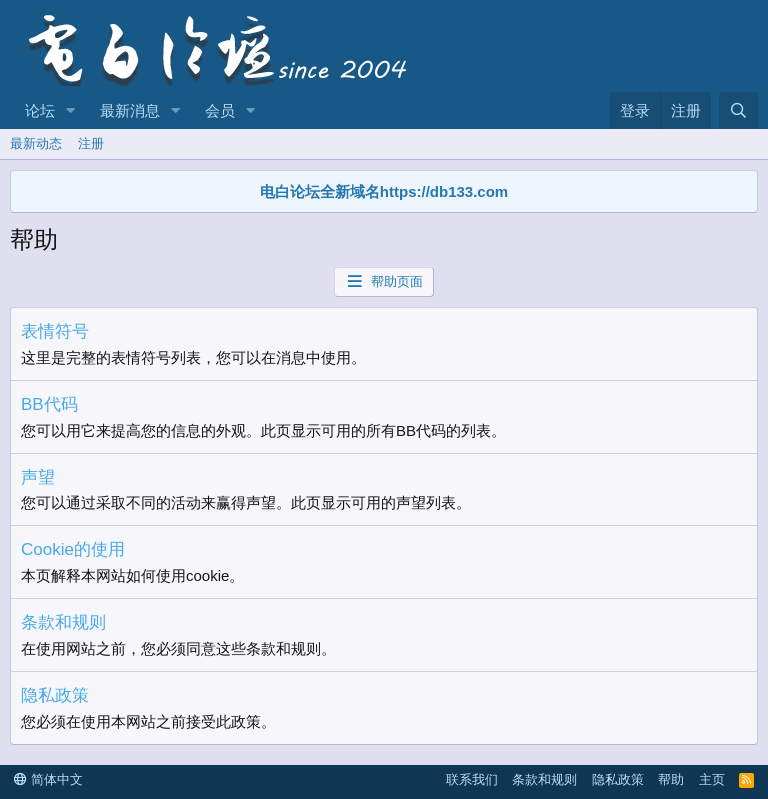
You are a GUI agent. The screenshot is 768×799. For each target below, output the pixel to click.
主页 (712, 779)
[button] (71, 110)
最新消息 (130, 110)
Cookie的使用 (73, 549)
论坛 (40, 110)
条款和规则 (63, 622)
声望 (38, 477)
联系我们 (472, 779)
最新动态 (36, 143)
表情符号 (55, 331)
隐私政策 (55, 695)
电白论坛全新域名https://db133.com (384, 191)
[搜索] (738, 110)
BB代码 (49, 404)
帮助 (671, 779)
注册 (91, 143)
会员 (220, 110)
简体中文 (48, 779)
